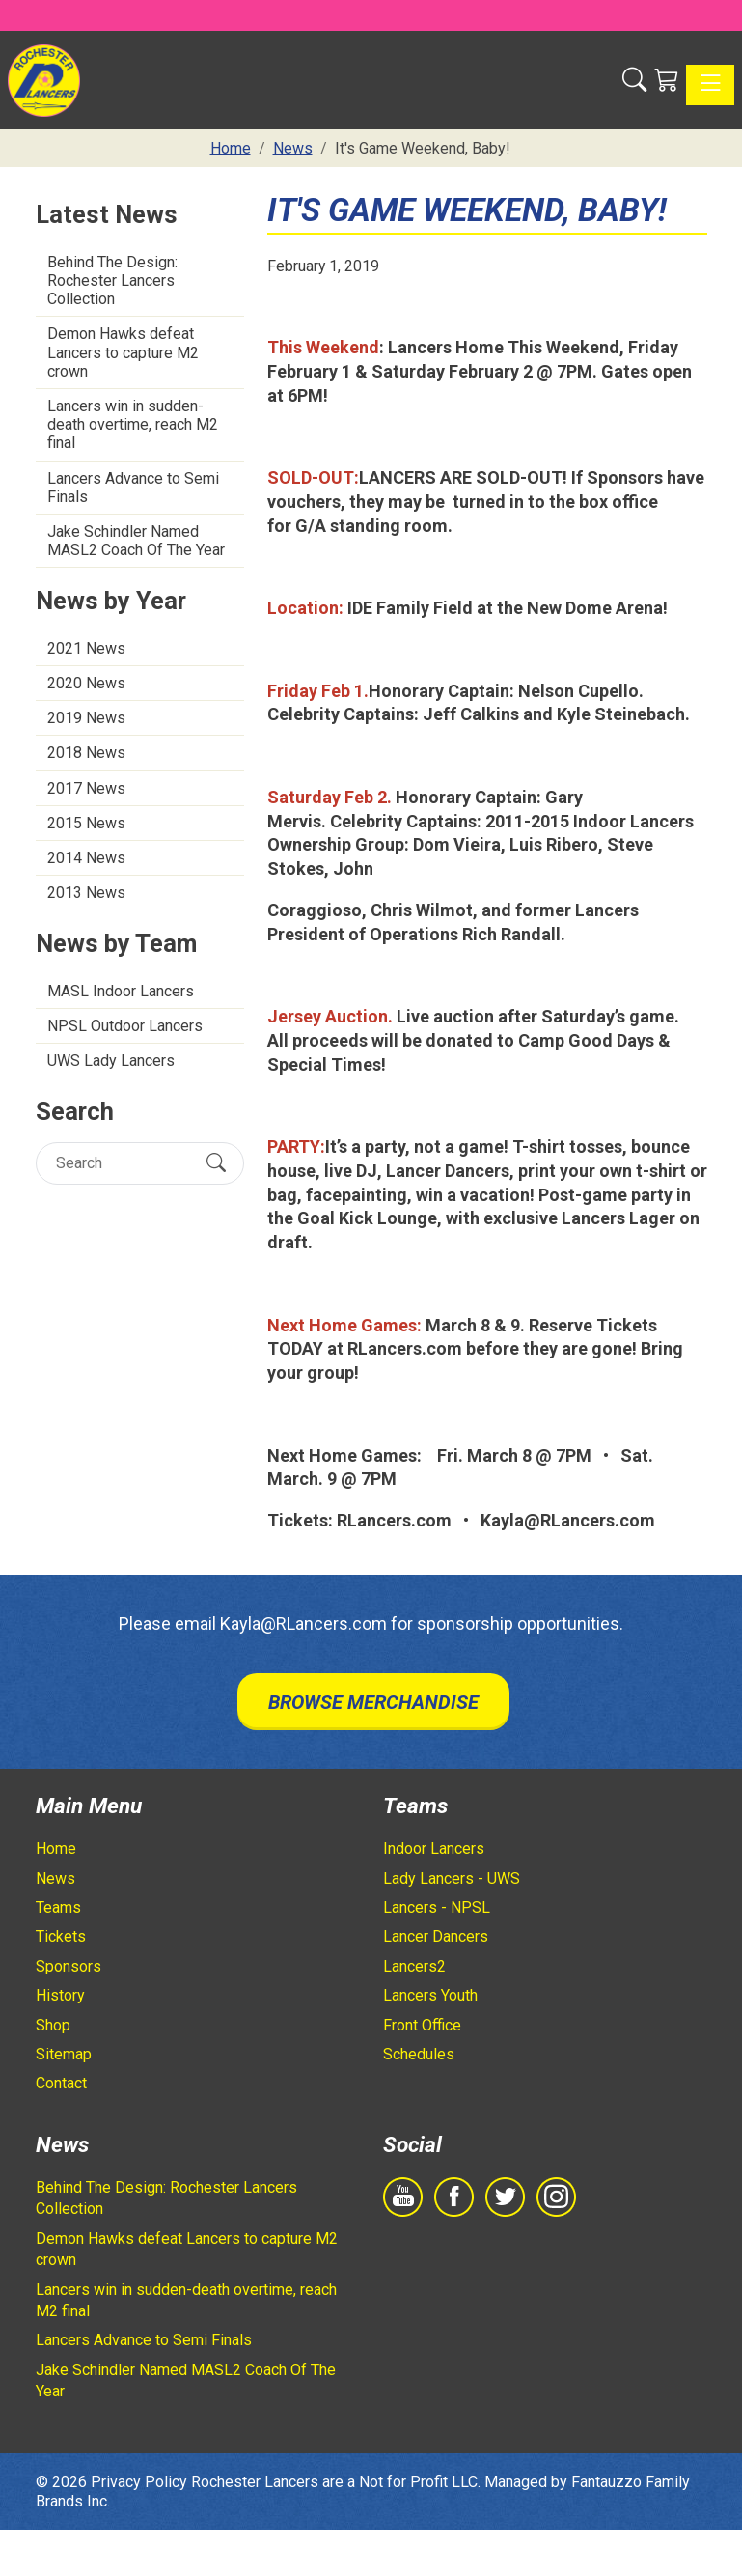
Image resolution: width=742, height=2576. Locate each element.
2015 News (86, 823)
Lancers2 (414, 1966)
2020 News (86, 683)
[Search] (123, 1163)
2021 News (86, 648)
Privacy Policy (139, 2482)
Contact (61, 2083)
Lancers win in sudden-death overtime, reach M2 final (132, 424)
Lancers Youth (430, 1995)
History (60, 1995)
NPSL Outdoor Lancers (125, 1026)
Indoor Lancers (433, 1848)
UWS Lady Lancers (111, 1060)
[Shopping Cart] (666, 80)
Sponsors (68, 1966)
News (55, 1878)
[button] (634, 80)
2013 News (86, 892)
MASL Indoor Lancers (120, 991)
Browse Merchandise (373, 1702)
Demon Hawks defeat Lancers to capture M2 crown (123, 351)
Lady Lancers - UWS (451, 1878)
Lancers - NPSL (436, 1907)
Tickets (61, 1936)
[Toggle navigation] (710, 85)
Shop (53, 2025)
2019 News (86, 718)
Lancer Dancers (435, 1936)
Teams (58, 1907)
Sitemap (64, 2054)
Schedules (418, 2054)
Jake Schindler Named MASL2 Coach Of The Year (136, 540)
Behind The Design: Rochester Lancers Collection (112, 280)
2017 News (86, 788)
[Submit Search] (216, 1162)
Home (56, 1848)
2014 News (86, 858)
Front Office (422, 2025)
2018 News (86, 752)
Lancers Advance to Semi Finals (133, 487)
